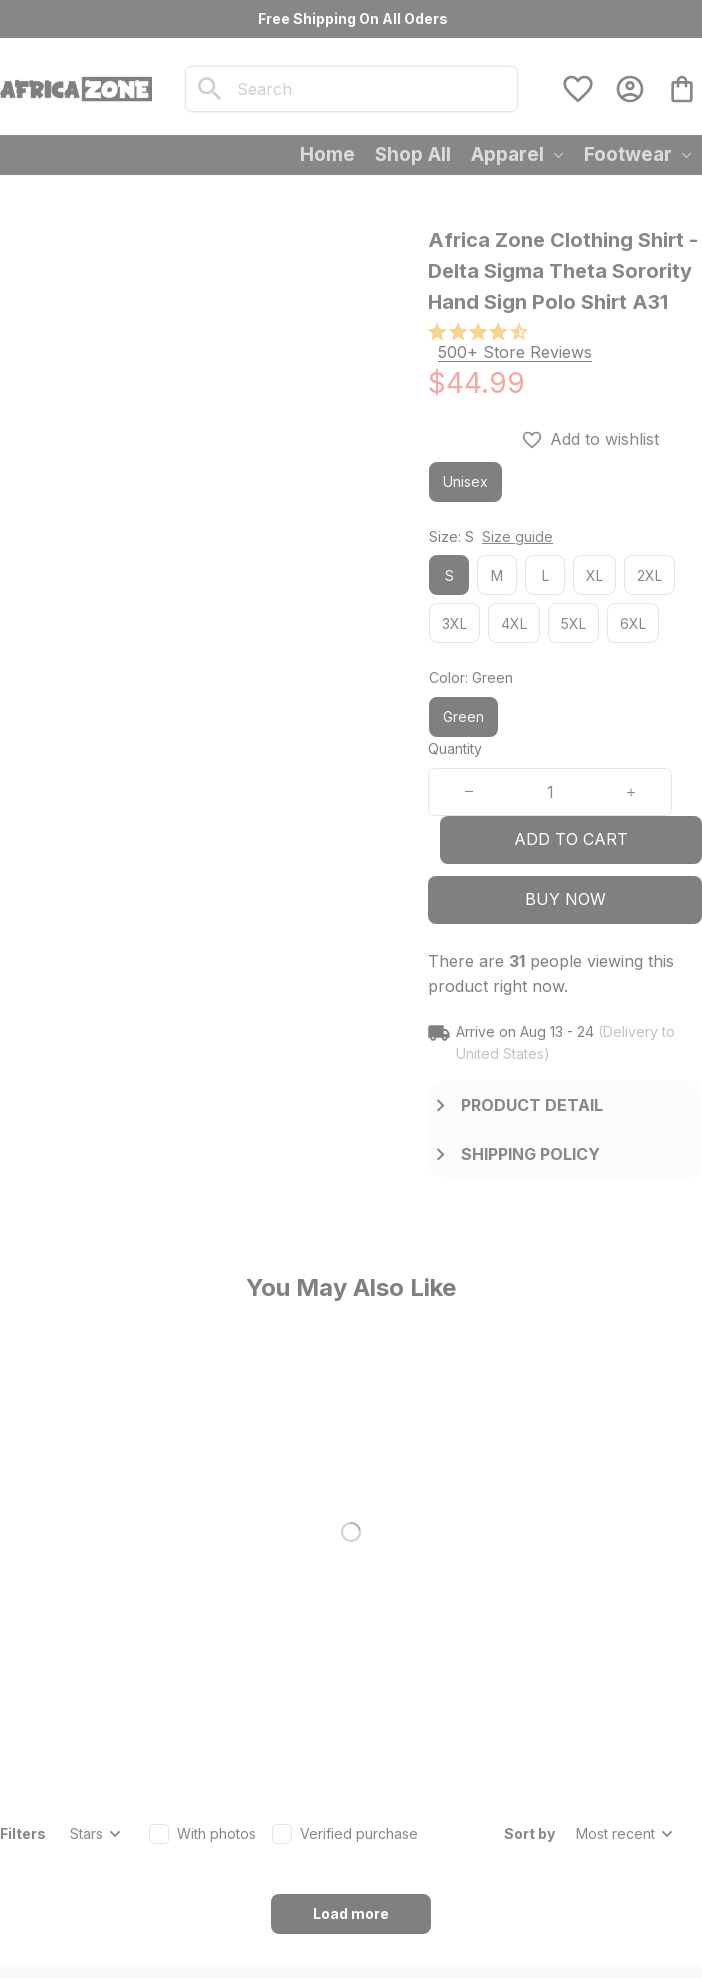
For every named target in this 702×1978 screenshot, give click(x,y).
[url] (186, 1780)
